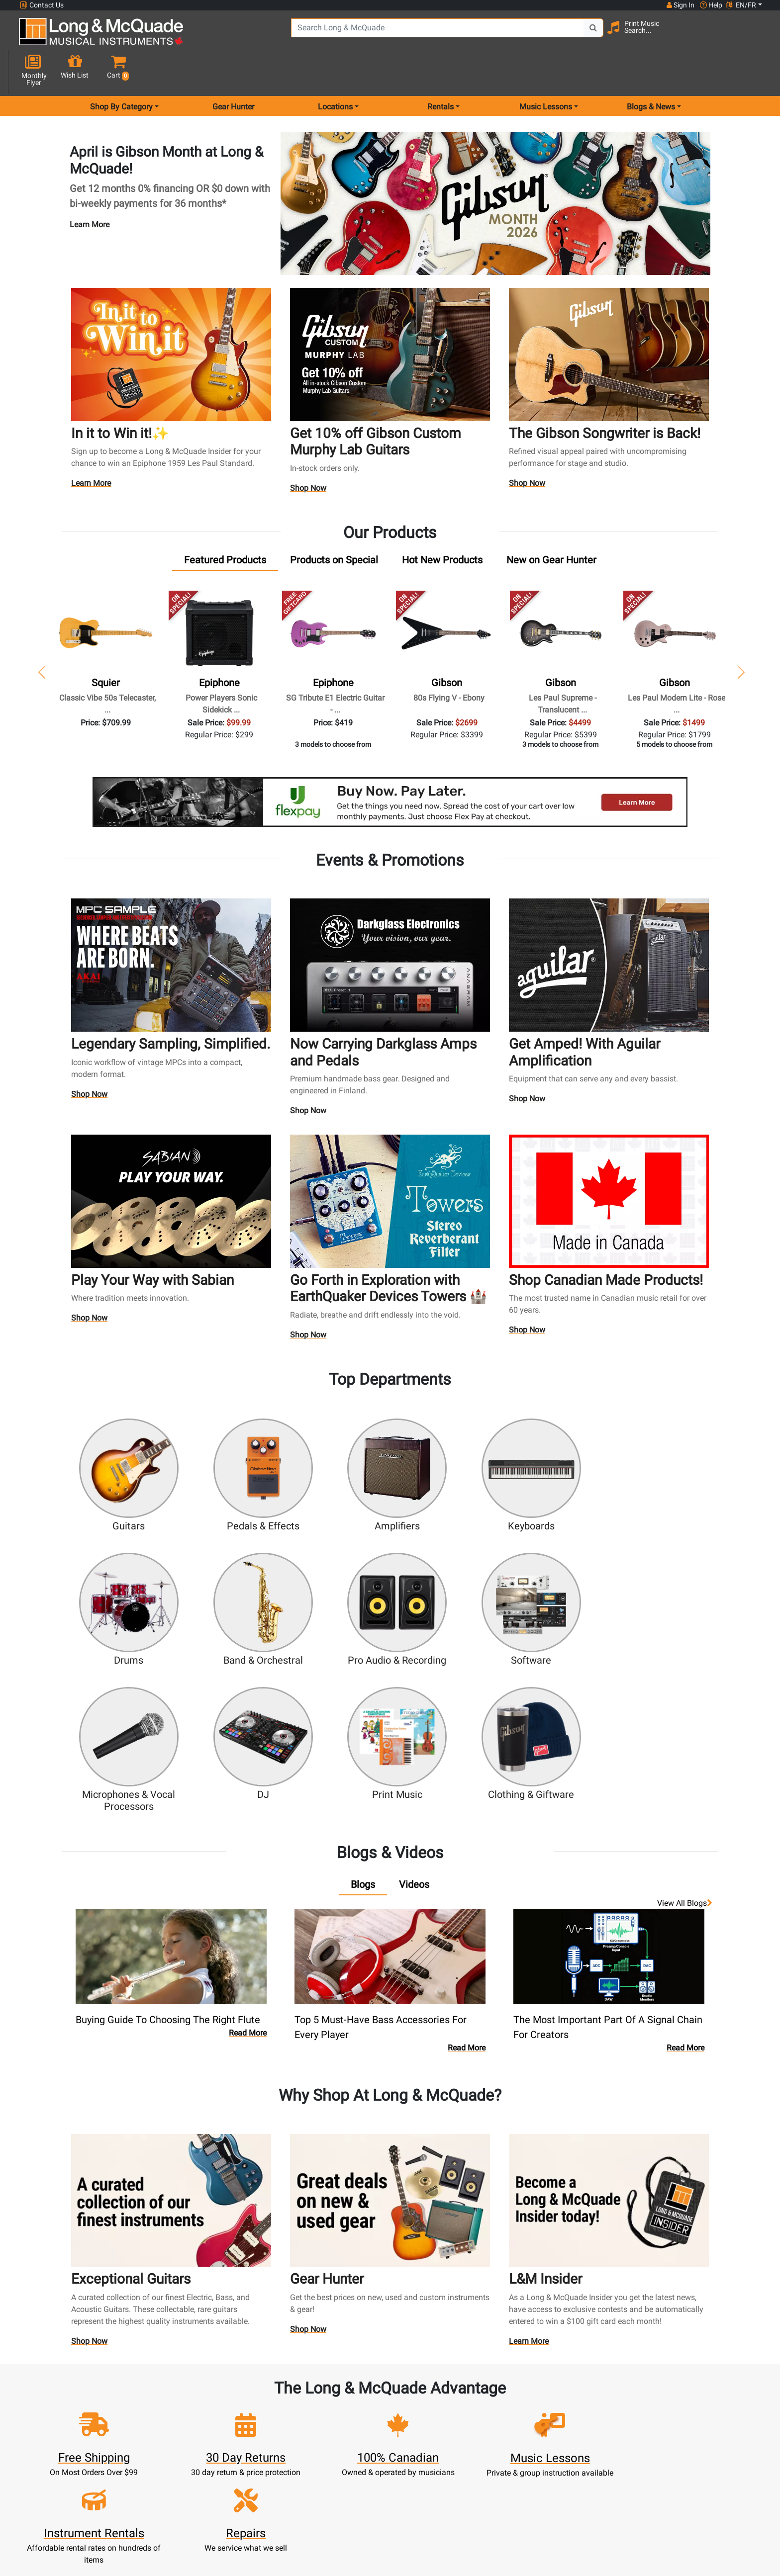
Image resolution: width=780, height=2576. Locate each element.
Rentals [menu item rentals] (440, 71)
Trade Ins (344, 2443)
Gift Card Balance (253, 2467)
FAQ (527, 2395)
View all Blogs (684, 1722)
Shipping (344, 2490)
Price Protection (436, 2455)
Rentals (344, 2407)
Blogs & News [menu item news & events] (651, 71)
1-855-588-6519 (56, 2395)
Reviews (527, 2467)
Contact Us (42, 5)
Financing (344, 2467)
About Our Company (436, 2407)
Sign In (253, 2395)
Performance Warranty (436, 2419)
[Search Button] (565, 34)
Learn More (89, 189)
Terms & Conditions (435, 2467)
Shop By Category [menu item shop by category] (121, 71)
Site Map (527, 2443)
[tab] (225, 524)
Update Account (253, 2431)
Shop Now (309, 453)
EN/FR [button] (741, 5)
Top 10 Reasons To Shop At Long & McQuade (672, 2333)
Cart (253, 2419)
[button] (752, 36)
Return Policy (436, 2490)
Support (345, 2455)
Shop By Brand (527, 2455)
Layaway (345, 2479)
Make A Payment (253, 2443)
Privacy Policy (436, 2479)
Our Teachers (436, 2502)
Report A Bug (527, 2479)
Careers (527, 2431)
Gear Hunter (233, 71)
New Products (344, 2395)
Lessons (344, 2419)
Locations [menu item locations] (335, 71)
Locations (527, 2407)
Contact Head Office (527, 2419)
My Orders (253, 2455)
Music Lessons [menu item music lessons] (545, 71)
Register (253, 2407)
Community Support (435, 2395)
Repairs (344, 2431)
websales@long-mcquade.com (83, 2407)
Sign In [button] (680, 5)
